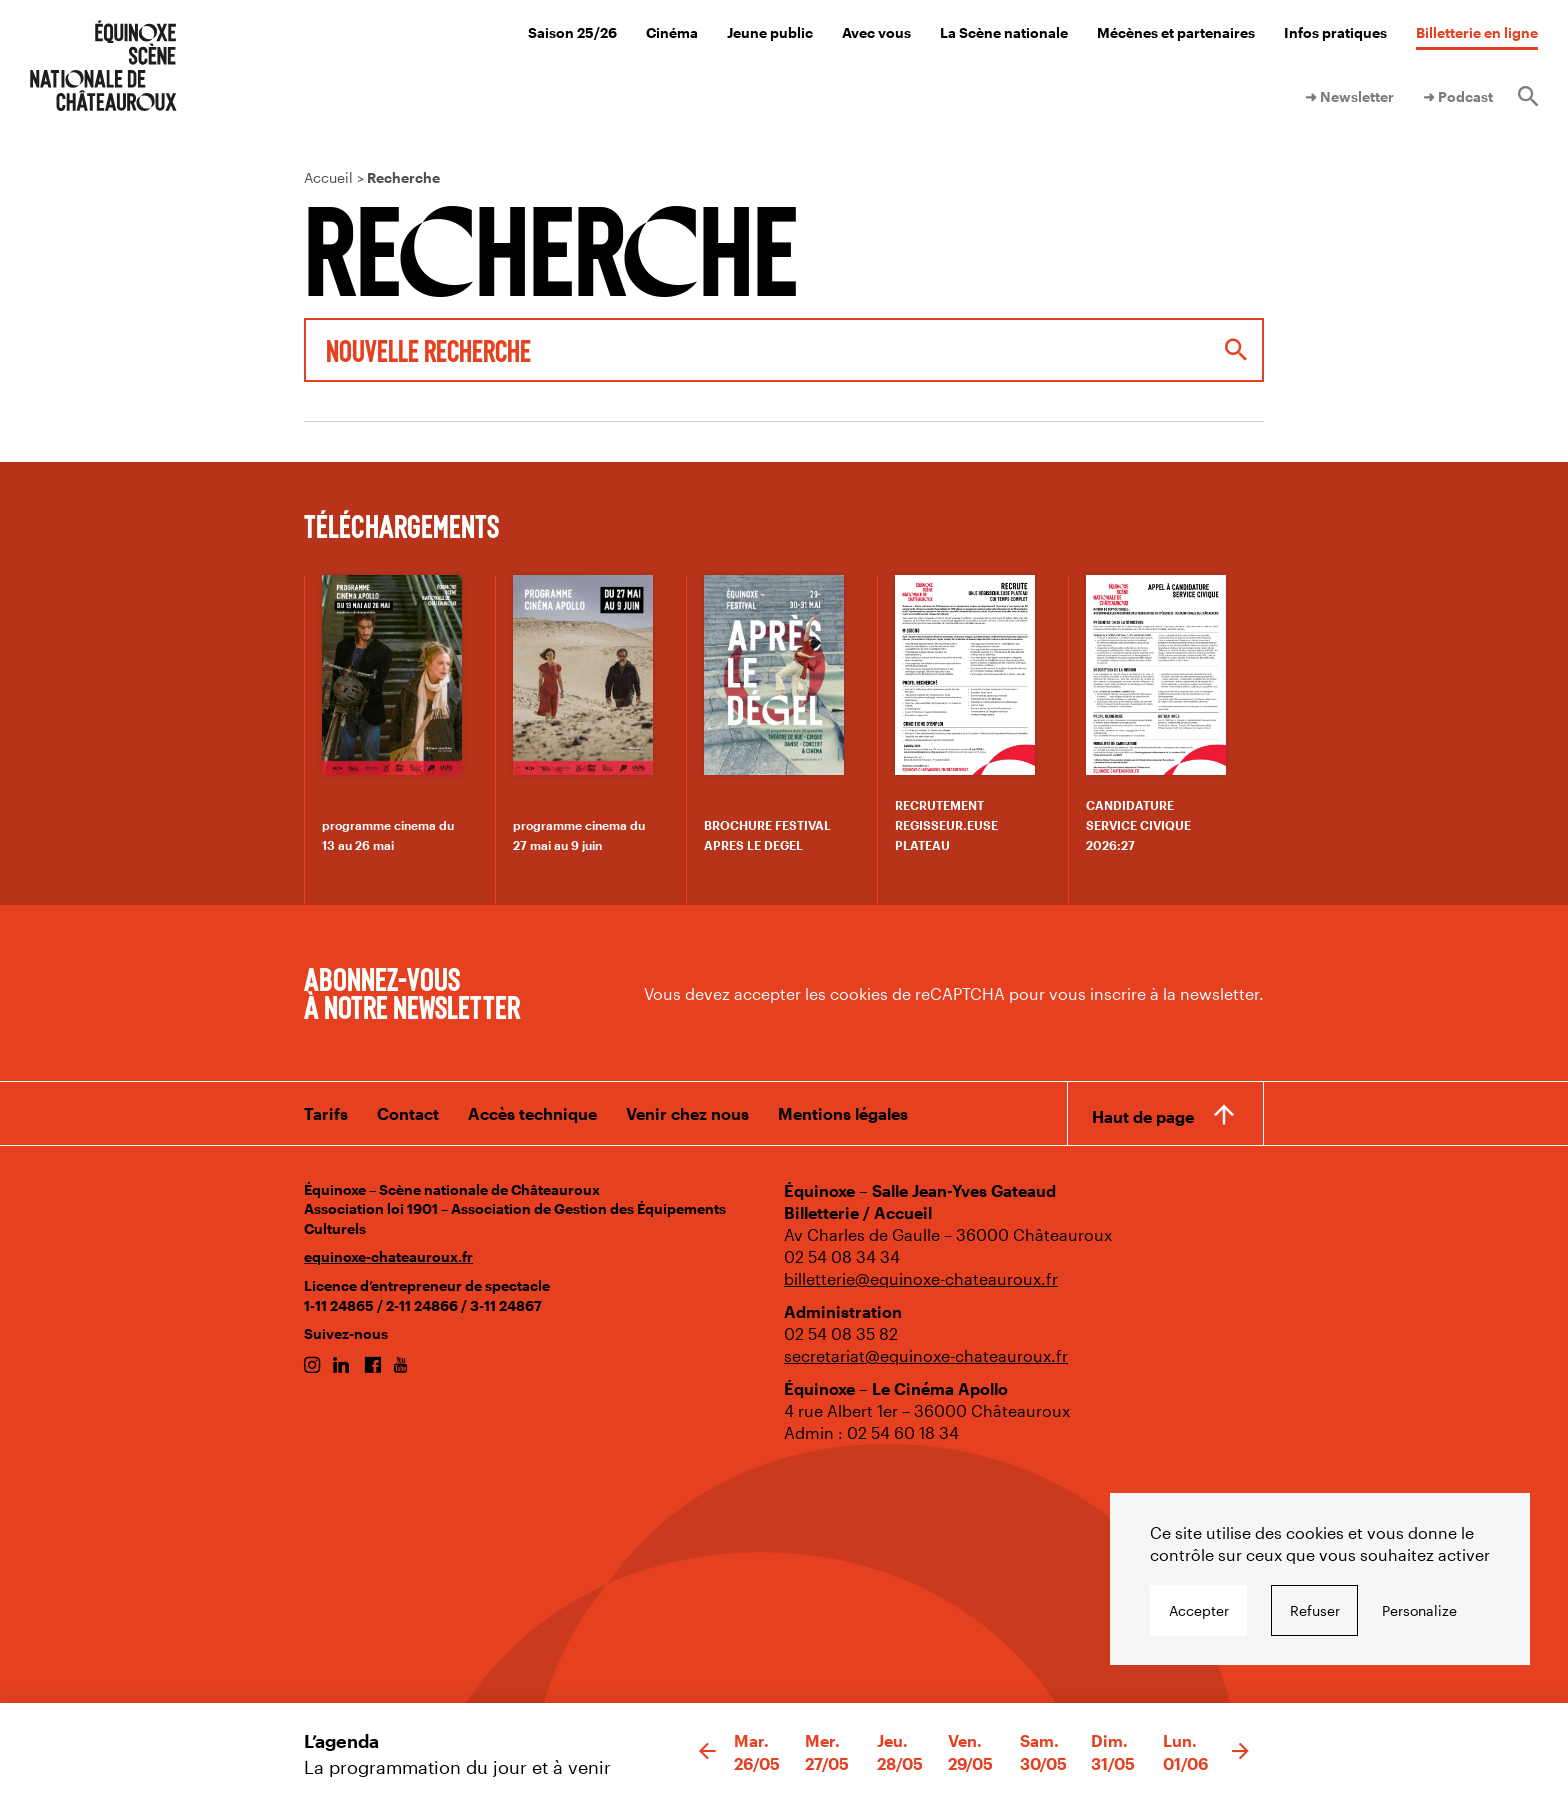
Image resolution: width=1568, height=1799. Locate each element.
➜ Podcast (1458, 96)
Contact (408, 1113)
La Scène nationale (1004, 32)
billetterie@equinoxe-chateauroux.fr (921, 1278)
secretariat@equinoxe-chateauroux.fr (926, 1355)
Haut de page (1143, 1116)
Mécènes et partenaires (1176, 32)
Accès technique (532, 1113)
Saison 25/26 (572, 32)
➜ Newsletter (1349, 96)
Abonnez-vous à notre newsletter (412, 992)
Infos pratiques (1335, 32)
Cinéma (672, 32)
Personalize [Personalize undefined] (1419, 1610)
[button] (707, 1752)
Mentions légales (843, 1113)
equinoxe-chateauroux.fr (388, 1256)
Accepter (1199, 1610)
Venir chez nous (687, 1113)
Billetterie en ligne (1477, 32)
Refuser (1315, 1610)
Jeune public (770, 32)
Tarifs (326, 1113)
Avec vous (876, 32)
